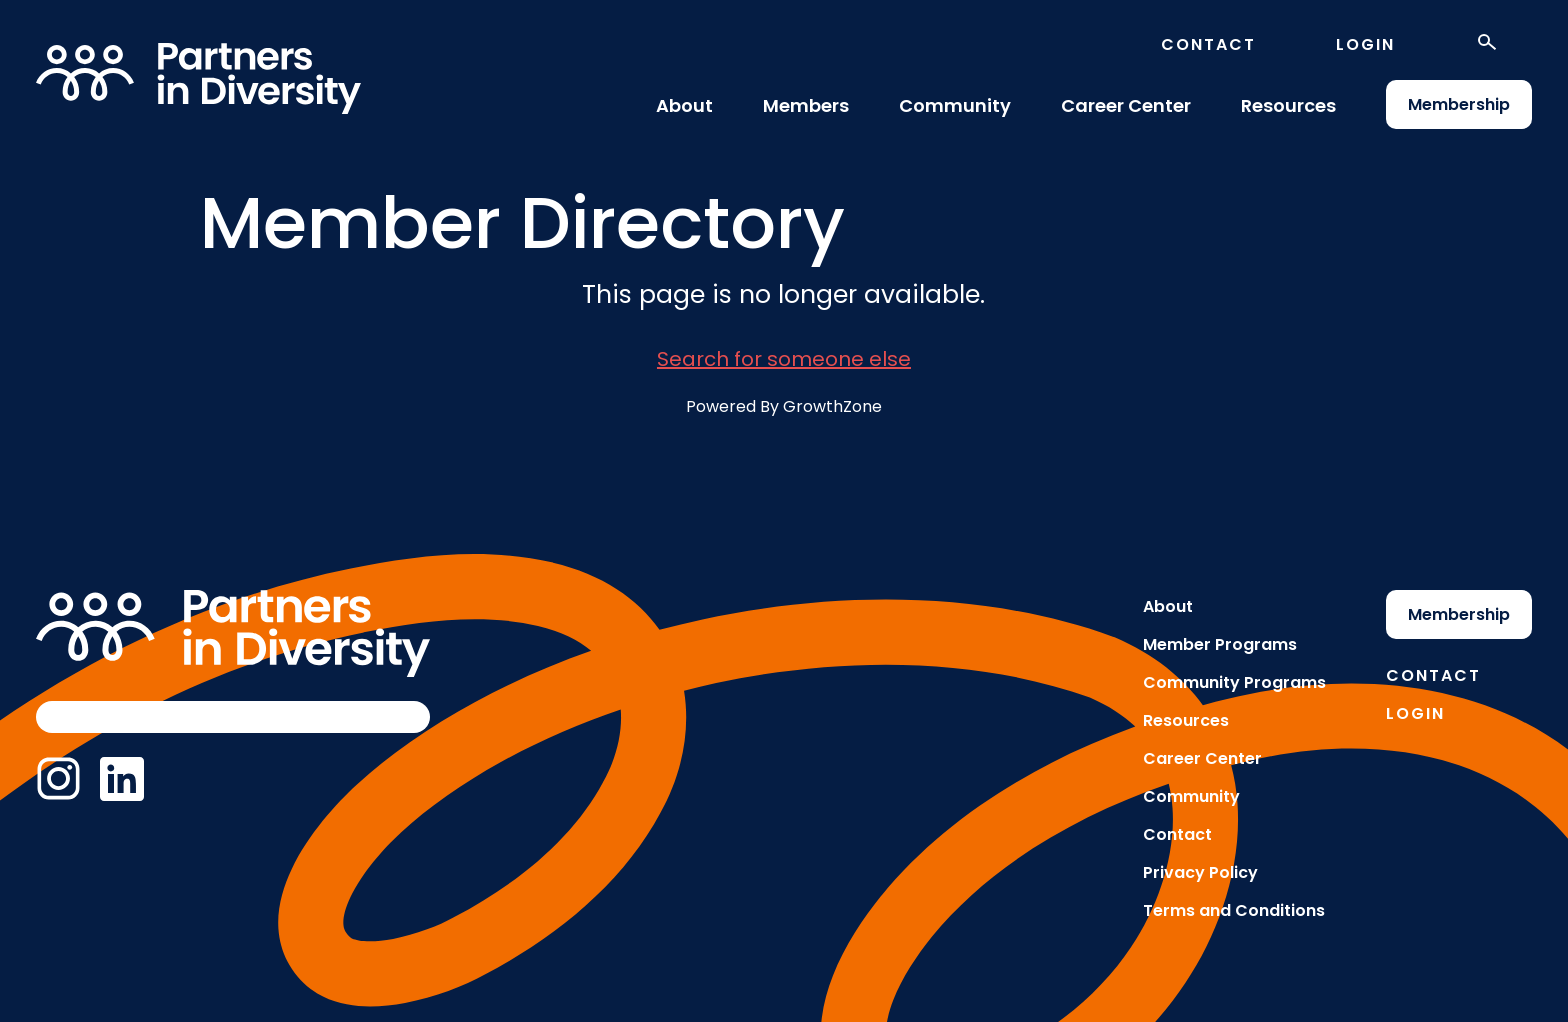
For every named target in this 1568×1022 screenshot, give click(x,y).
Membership (1459, 104)
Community (955, 105)
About (684, 105)
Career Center (1126, 105)
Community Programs (1234, 682)
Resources (1288, 105)
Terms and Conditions (1234, 910)
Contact (1208, 44)
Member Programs (1220, 644)
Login (1365, 44)
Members (806, 105)
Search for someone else (784, 359)
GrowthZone (832, 406)
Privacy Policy (1200, 872)
